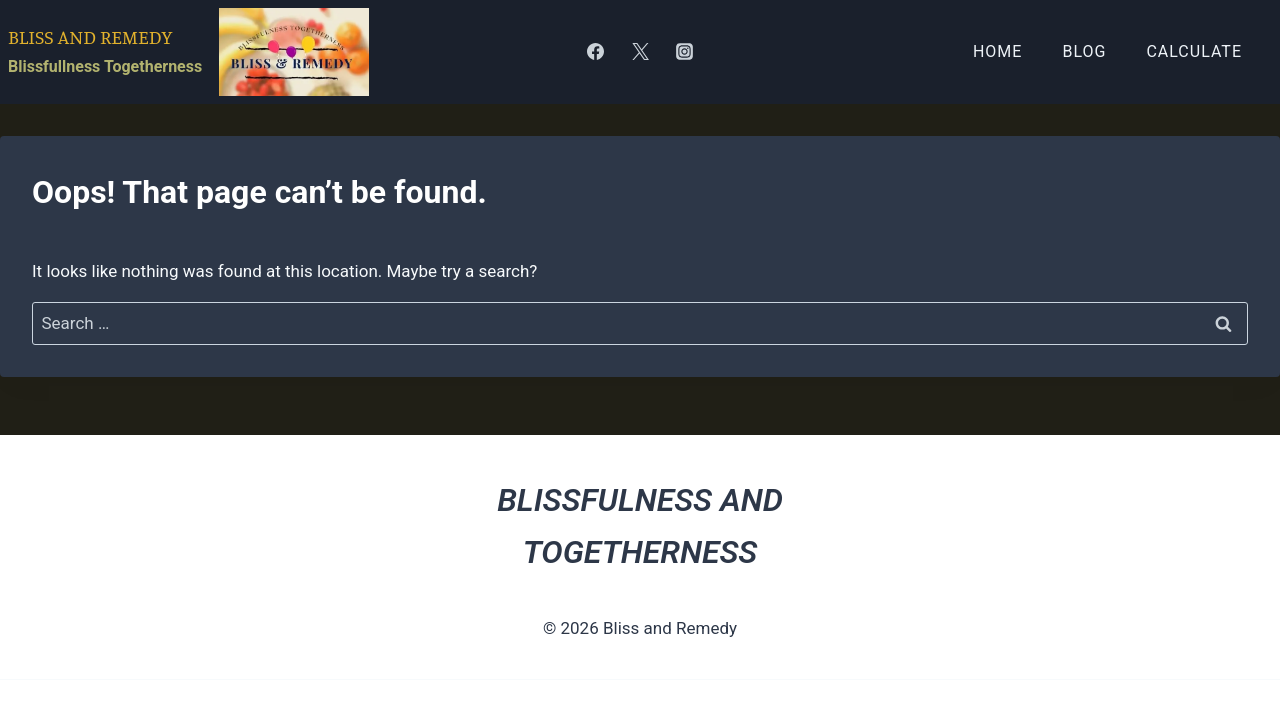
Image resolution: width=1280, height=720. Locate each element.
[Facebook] (596, 52)
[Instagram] (684, 52)
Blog (1084, 51)
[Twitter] (640, 52)
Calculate (1194, 51)
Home (997, 51)
